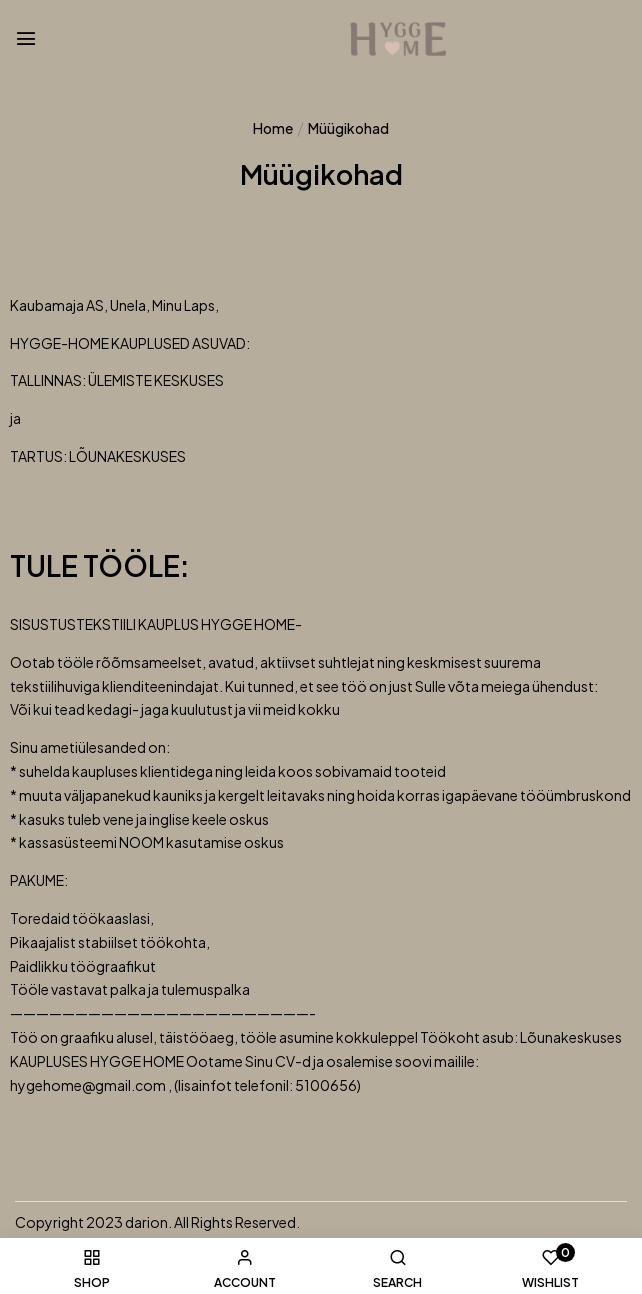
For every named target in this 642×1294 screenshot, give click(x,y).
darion (146, 1222)
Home (273, 128)
